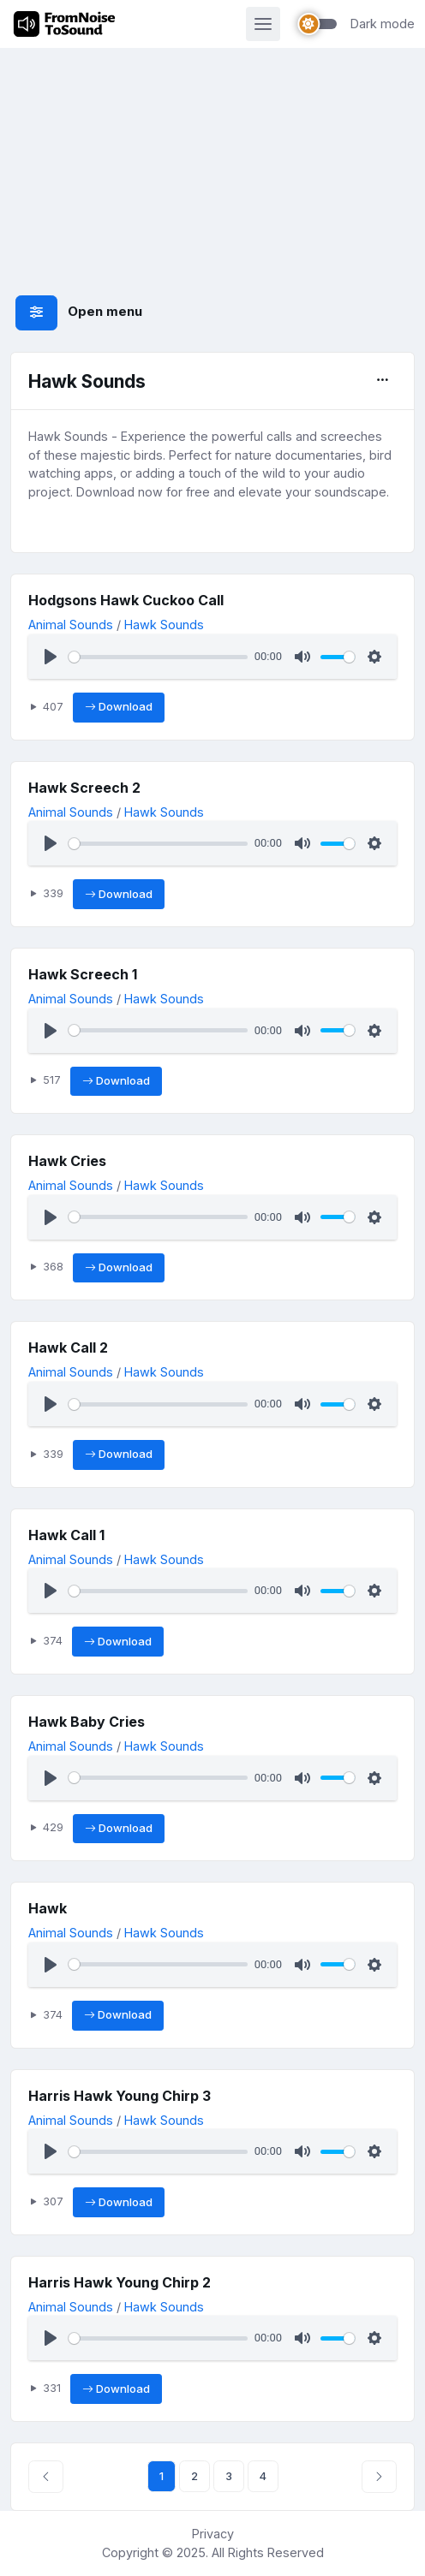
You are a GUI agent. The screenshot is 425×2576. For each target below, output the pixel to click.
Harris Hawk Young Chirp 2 (119, 2282)
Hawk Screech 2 (84, 787)
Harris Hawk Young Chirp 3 (119, 2095)
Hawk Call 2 (68, 1347)
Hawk (47, 1908)
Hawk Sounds (164, 624)
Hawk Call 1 (66, 1535)
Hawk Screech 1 (82, 974)
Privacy (213, 2533)
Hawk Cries (67, 1160)
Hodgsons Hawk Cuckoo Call (126, 600)
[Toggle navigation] (263, 24)
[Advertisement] (212, 147)
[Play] (50, 656)
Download (119, 707)
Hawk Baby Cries (86, 1721)
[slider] (158, 657)
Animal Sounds (70, 624)
